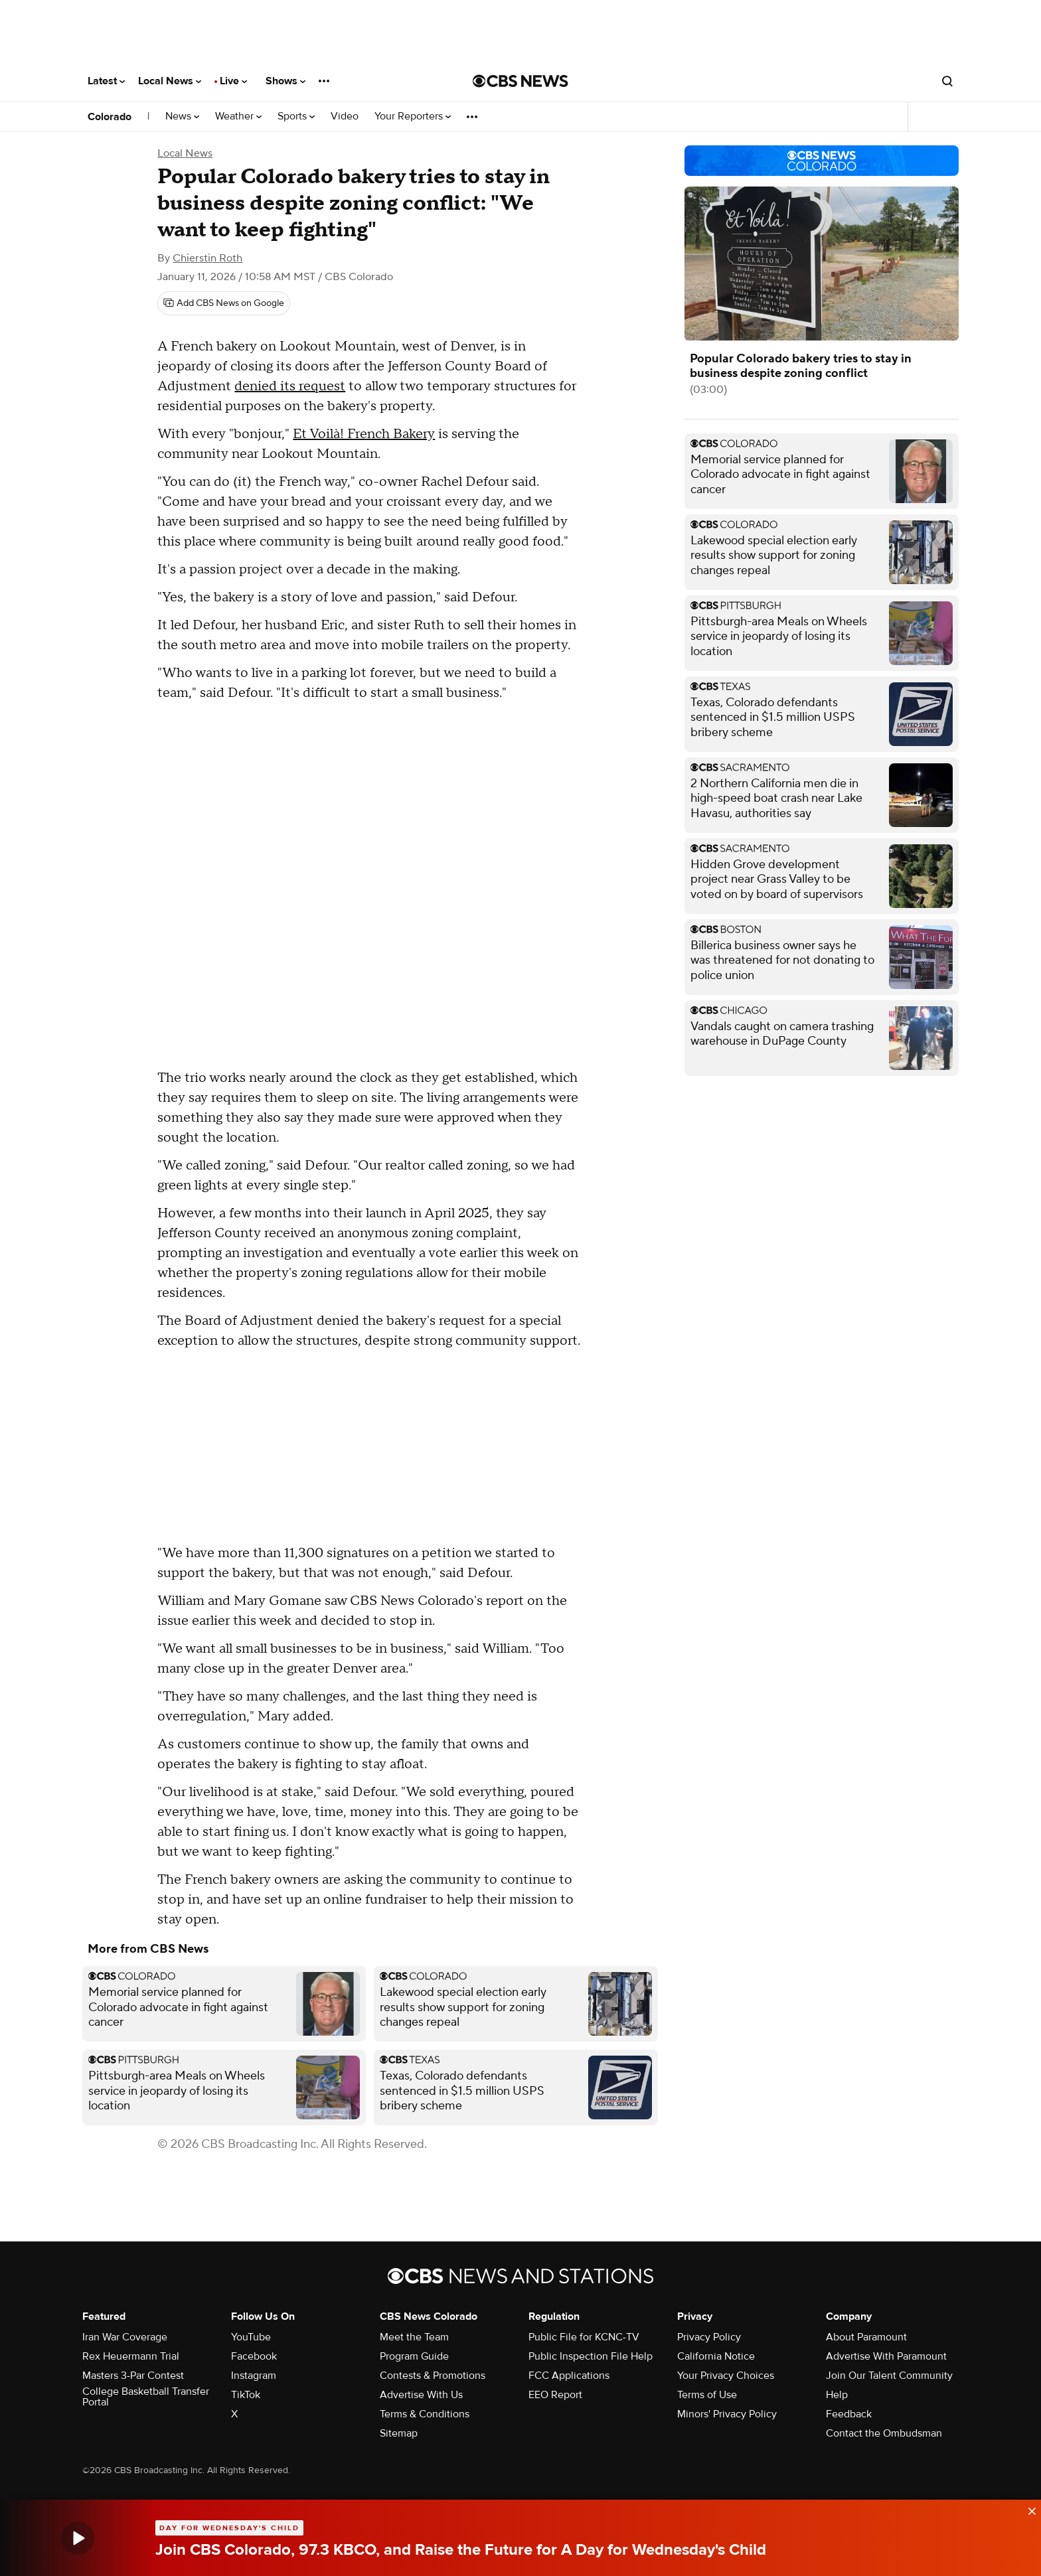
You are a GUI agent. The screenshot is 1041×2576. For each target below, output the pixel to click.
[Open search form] (947, 81)
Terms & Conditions (424, 2414)
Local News (169, 81)
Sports (296, 116)
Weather (238, 116)
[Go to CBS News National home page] (520, 81)
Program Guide (414, 2356)
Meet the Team (414, 2337)
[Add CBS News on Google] (223, 303)
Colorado (109, 116)
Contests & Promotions (432, 2375)
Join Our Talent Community (889, 2375)
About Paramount (866, 2337)
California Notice (716, 2356)
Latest (106, 81)
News (182, 116)
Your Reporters (412, 116)
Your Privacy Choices (725, 2375)
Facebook (254, 2356)
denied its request (289, 386)
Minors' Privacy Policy (727, 2414)
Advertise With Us (421, 2394)
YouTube (251, 2337)
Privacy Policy (709, 2337)
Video (345, 116)
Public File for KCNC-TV (583, 2337)
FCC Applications (568, 2375)
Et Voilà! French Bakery (364, 434)
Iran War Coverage (124, 2337)
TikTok (245, 2394)
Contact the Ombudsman (884, 2433)
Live (233, 81)
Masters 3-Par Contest (133, 2375)
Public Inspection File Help (590, 2356)
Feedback (849, 2414)
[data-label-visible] (1028, 2508)
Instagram (253, 2375)
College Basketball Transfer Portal (145, 2396)
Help (837, 2394)
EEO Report (555, 2394)
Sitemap (399, 2433)
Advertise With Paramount (886, 2356)
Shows (285, 81)
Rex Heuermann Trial (130, 2356)
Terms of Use (707, 2394)
